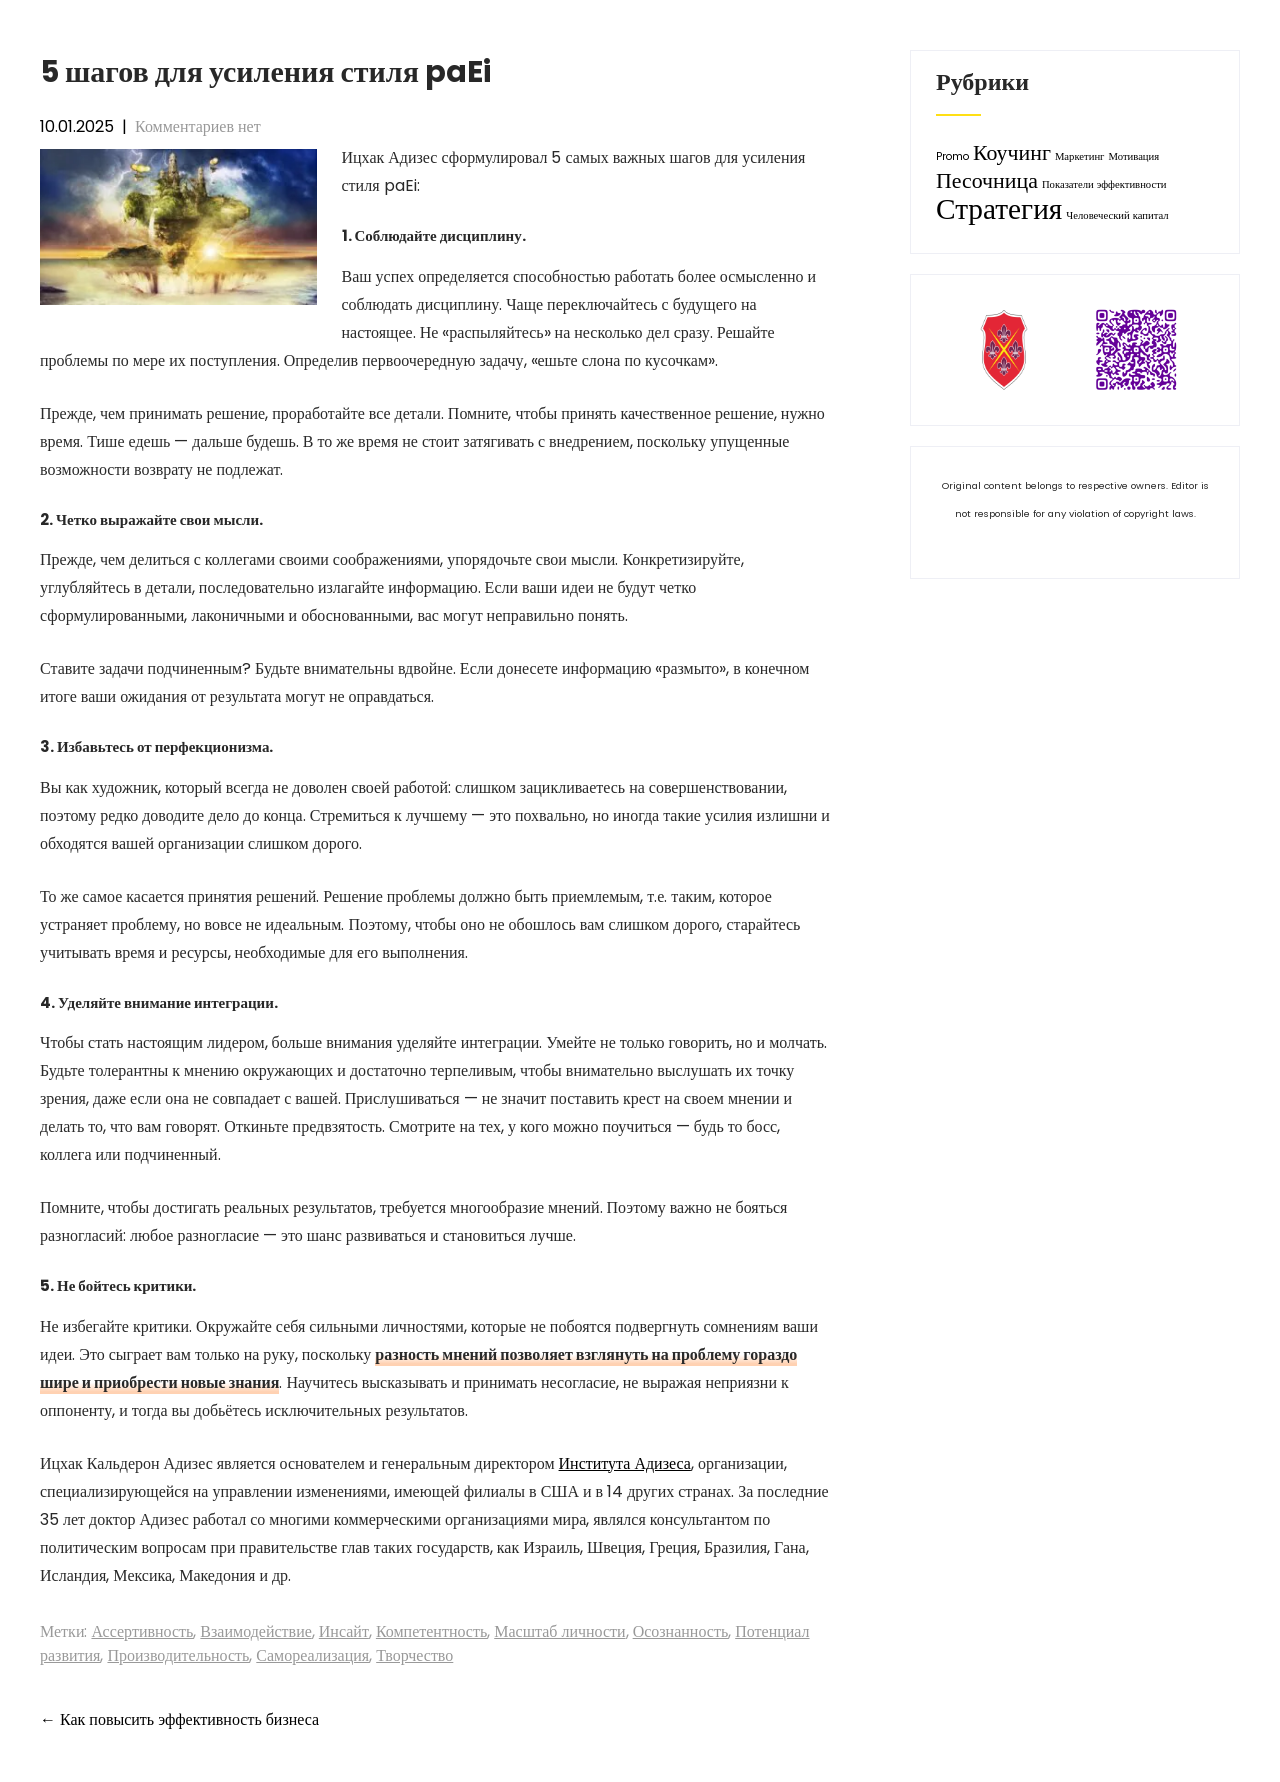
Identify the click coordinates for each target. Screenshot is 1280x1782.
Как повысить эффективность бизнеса (179, 1719)
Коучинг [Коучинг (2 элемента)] (1012, 152)
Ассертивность (142, 1631)
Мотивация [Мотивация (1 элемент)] (1133, 156)
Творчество (414, 1655)
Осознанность (681, 1631)
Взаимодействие (255, 1631)
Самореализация (312, 1655)
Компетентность (431, 1631)
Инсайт (344, 1631)
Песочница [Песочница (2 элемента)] (987, 180)
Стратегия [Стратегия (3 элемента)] (999, 208)
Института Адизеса (625, 1463)
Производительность (178, 1655)
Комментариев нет (198, 126)
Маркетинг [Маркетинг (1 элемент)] (1080, 156)
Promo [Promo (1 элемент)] (952, 156)
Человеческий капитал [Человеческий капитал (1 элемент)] (1117, 215)
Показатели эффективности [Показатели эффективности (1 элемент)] (1104, 184)
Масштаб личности (559, 1631)
